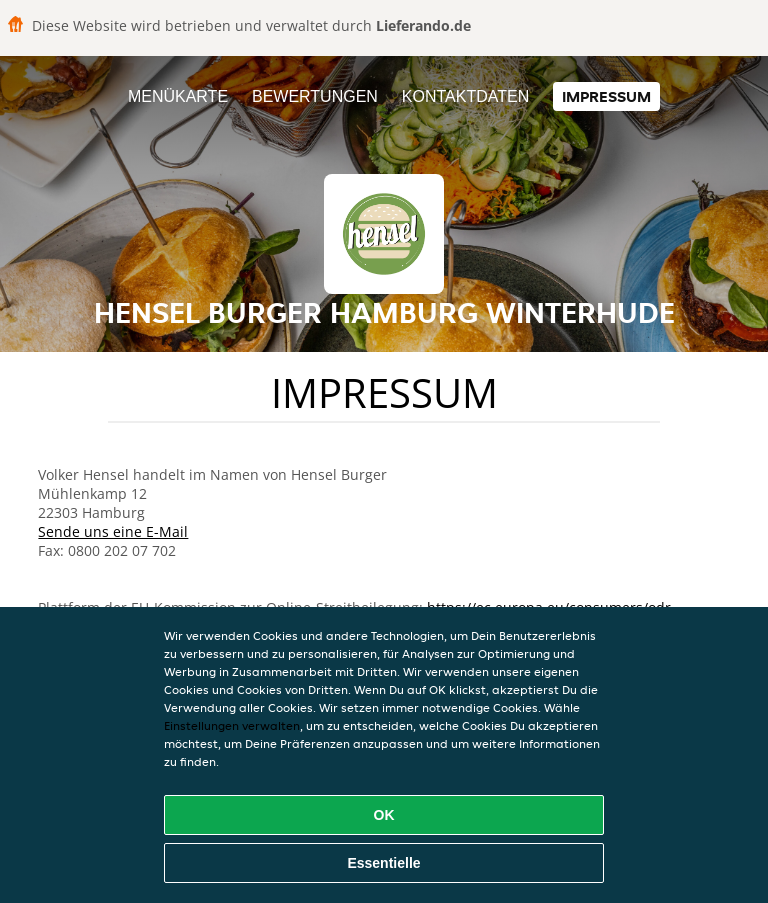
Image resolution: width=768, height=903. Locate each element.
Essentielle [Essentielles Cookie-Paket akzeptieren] (383, 863)
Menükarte (178, 96)
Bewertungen (315, 96)
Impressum (606, 96)
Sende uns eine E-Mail (113, 531)
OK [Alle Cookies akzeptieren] (384, 815)
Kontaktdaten (465, 96)
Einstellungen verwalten (232, 725)
